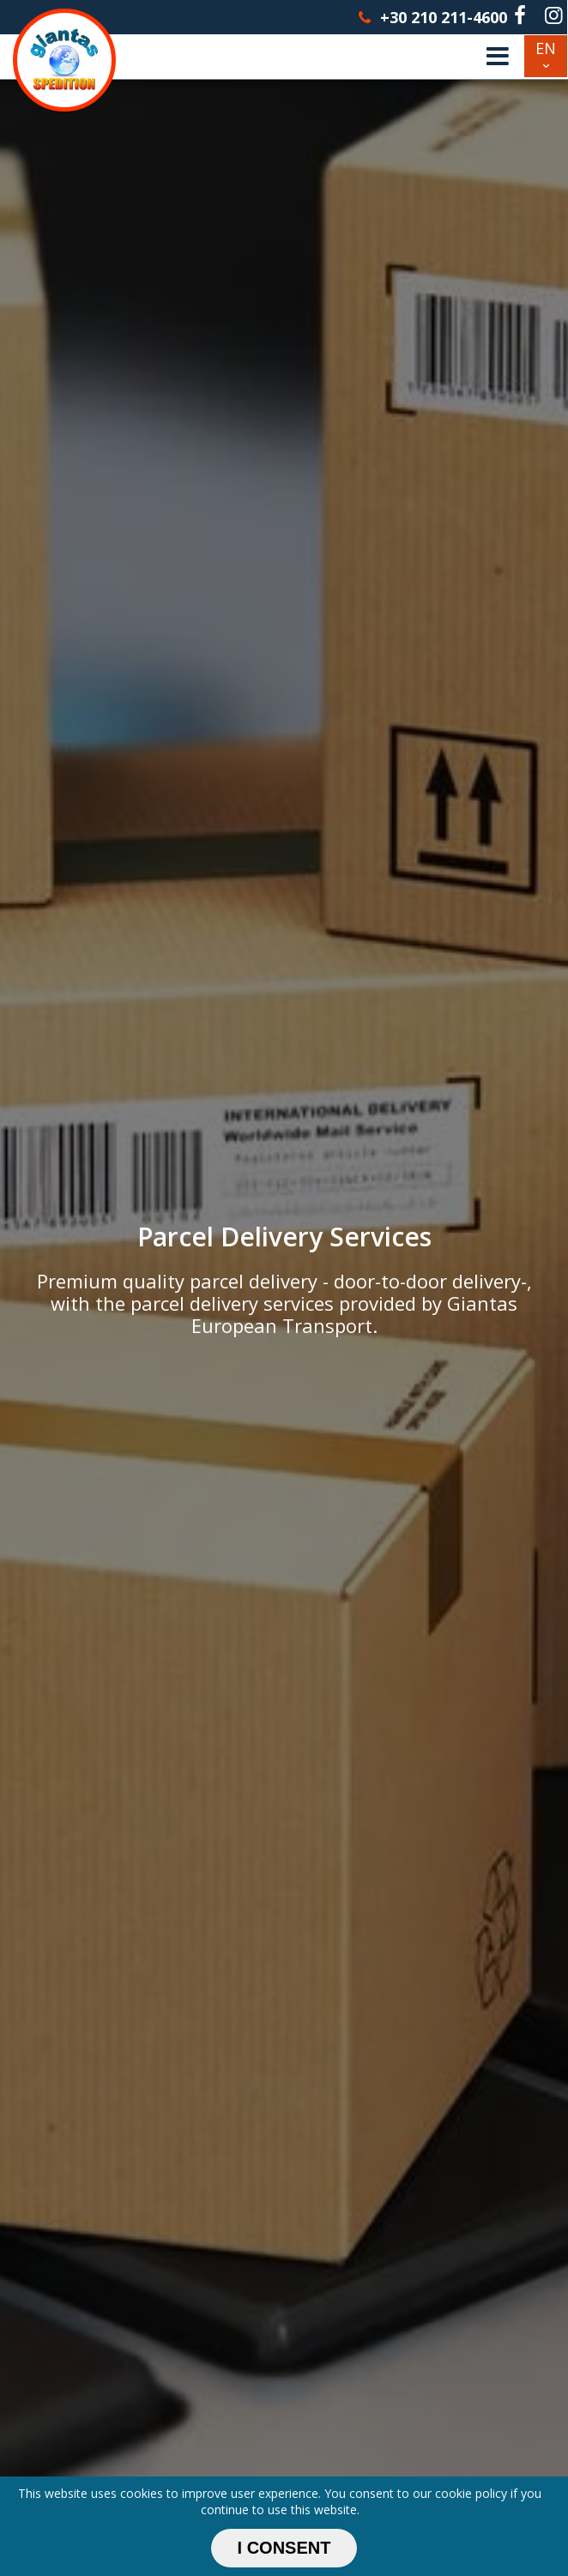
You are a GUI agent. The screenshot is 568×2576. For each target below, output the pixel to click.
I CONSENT (284, 2547)
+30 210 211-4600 (430, 17)
